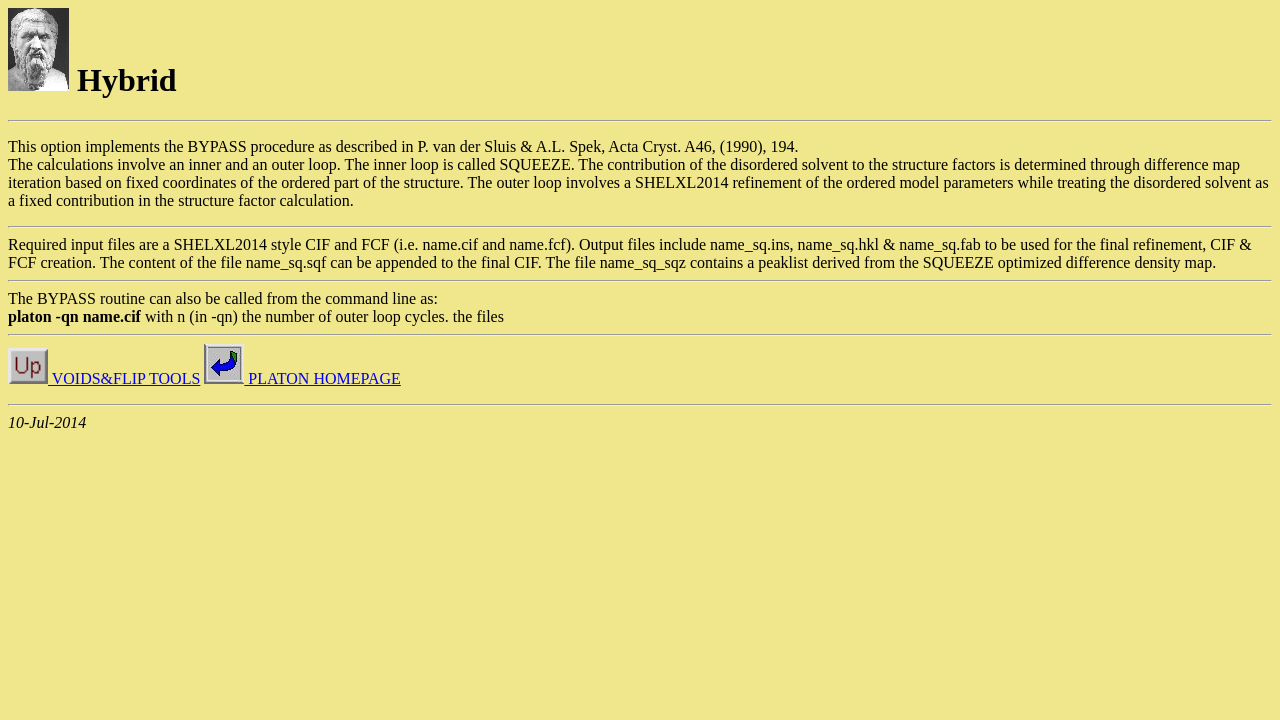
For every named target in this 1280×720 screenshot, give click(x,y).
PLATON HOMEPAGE (302, 378)
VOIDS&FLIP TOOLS (104, 378)
